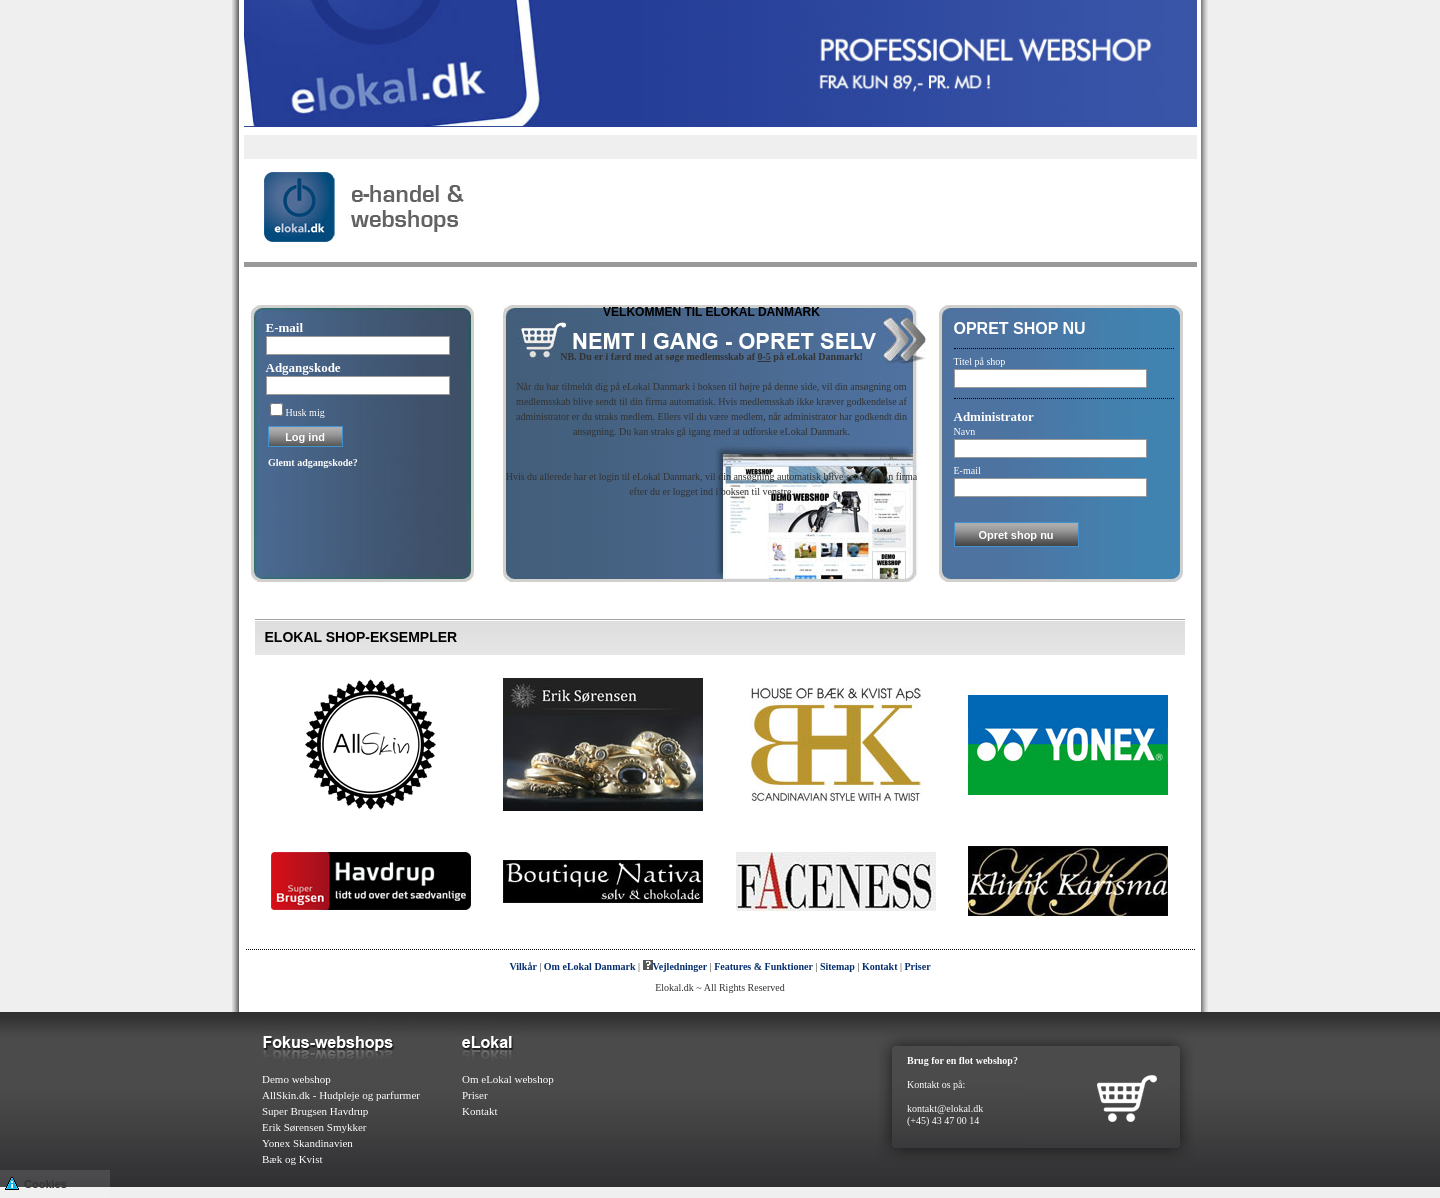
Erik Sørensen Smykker (314, 1127)
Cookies (36, 1182)
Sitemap (837, 966)
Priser (918, 966)
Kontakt (880, 966)
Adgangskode (303, 367)
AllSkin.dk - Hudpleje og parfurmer (341, 1095)
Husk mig (305, 412)
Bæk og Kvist (292, 1159)
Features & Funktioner (763, 966)
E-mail (285, 327)
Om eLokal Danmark (590, 966)
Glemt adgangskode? (313, 462)
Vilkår (522, 966)
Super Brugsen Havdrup (315, 1111)
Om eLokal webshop (508, 1079)
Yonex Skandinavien (307, 1143)
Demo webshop (296, 1079)
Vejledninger (675, 966)
